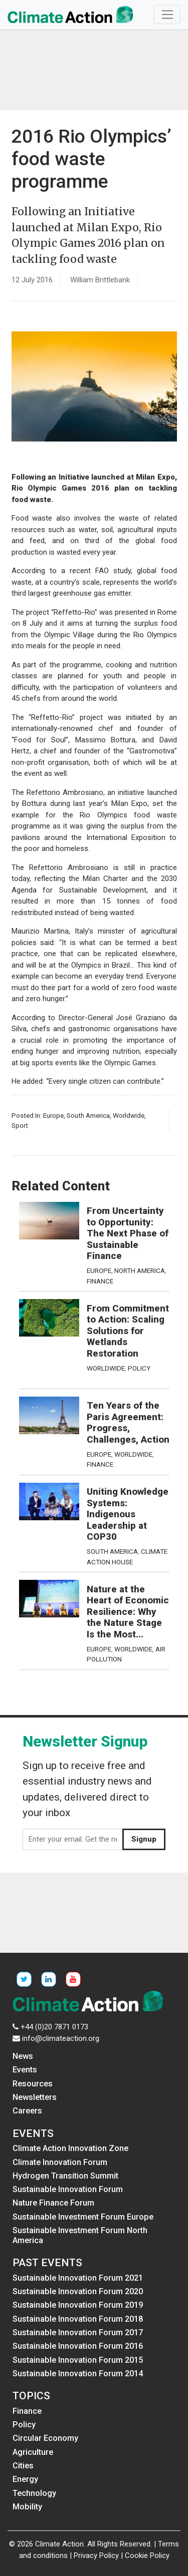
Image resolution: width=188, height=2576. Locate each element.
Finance (100, 1281)
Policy (139, 1368)
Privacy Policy (96, 2555)
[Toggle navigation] (167, 14)
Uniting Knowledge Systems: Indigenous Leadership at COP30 (127, 1514)
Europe (53, 1115)
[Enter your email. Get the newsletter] (73, 1840)
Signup (143, 1839)
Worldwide (128, 1115)
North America (139, 1270)
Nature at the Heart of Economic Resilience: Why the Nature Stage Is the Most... (128, 1612)
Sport (20, 1125)
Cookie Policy (147, 2555)
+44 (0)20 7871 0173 (54, 2026)
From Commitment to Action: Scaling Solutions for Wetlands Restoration (128, 1331)
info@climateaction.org (60, 2038)
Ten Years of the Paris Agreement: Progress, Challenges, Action (128, 1422)
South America (88, 1115)
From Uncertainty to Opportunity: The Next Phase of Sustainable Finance (127, 1233)
